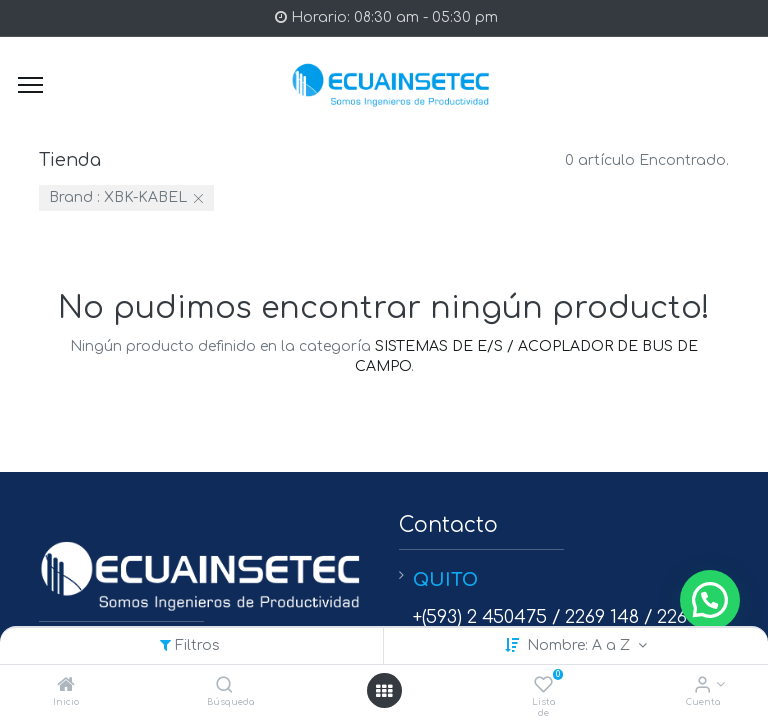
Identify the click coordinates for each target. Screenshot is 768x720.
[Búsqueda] (224, 686)
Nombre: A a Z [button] (580, 645)
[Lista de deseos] (543, 686)
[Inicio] (66, 686)
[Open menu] (384, 691)
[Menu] (30, 85)
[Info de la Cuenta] (702, 686)
